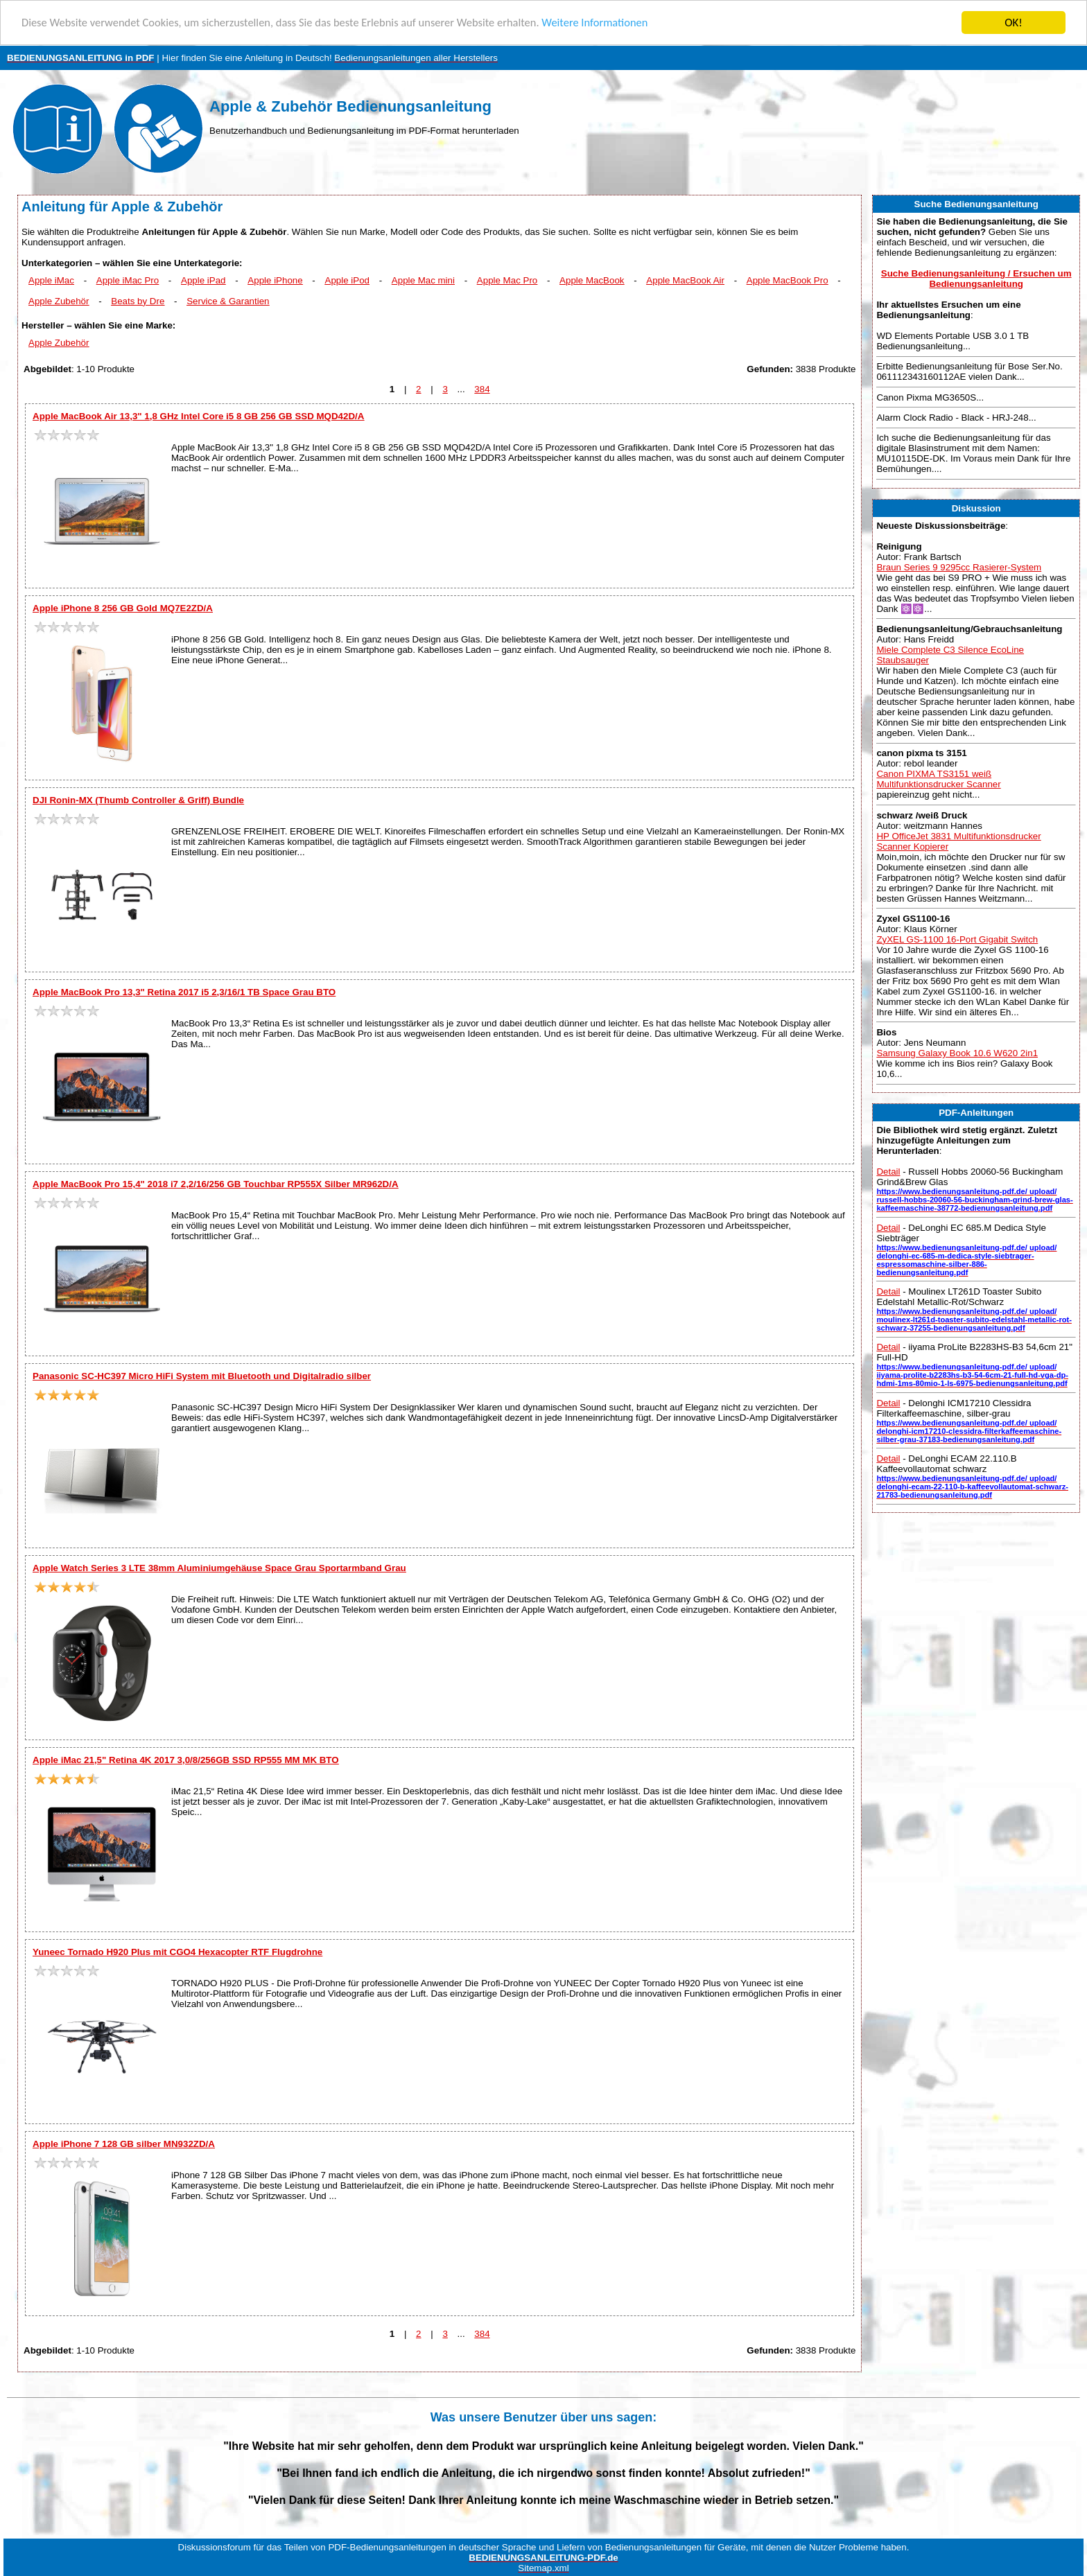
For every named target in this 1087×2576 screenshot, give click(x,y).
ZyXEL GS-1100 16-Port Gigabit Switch (957, 939)
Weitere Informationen (613, 23)
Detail (888, 1171)
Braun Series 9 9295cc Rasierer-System (958, 567)
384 (481, 389)
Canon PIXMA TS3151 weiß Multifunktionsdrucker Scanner (938, 779)
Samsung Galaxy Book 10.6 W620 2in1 (957, 1053)
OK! (1014, 22)
